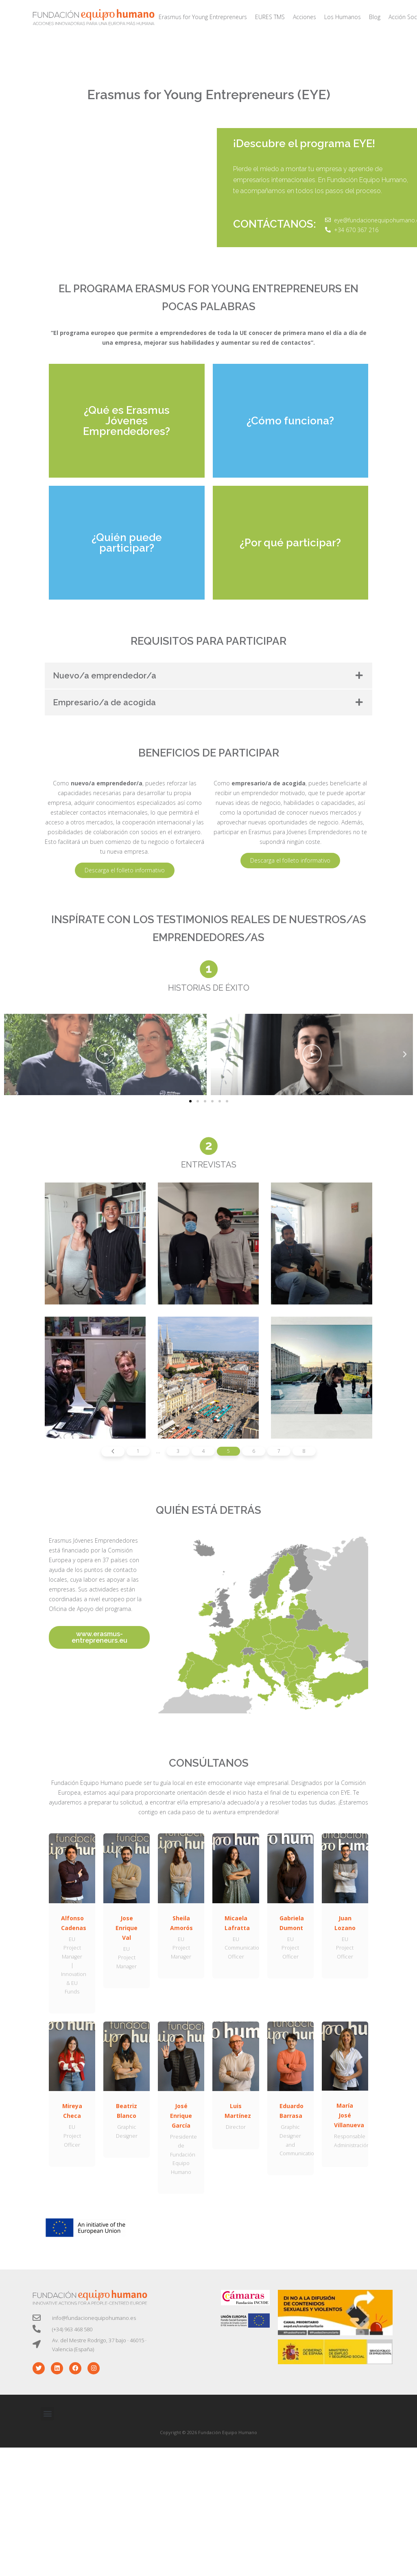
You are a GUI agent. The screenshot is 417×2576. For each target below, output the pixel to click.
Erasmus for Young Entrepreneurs (203, 17)
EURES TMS (270, 17)
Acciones (304, 17)
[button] (190, 1101)
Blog (374, 17)
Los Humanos (342, 17)
